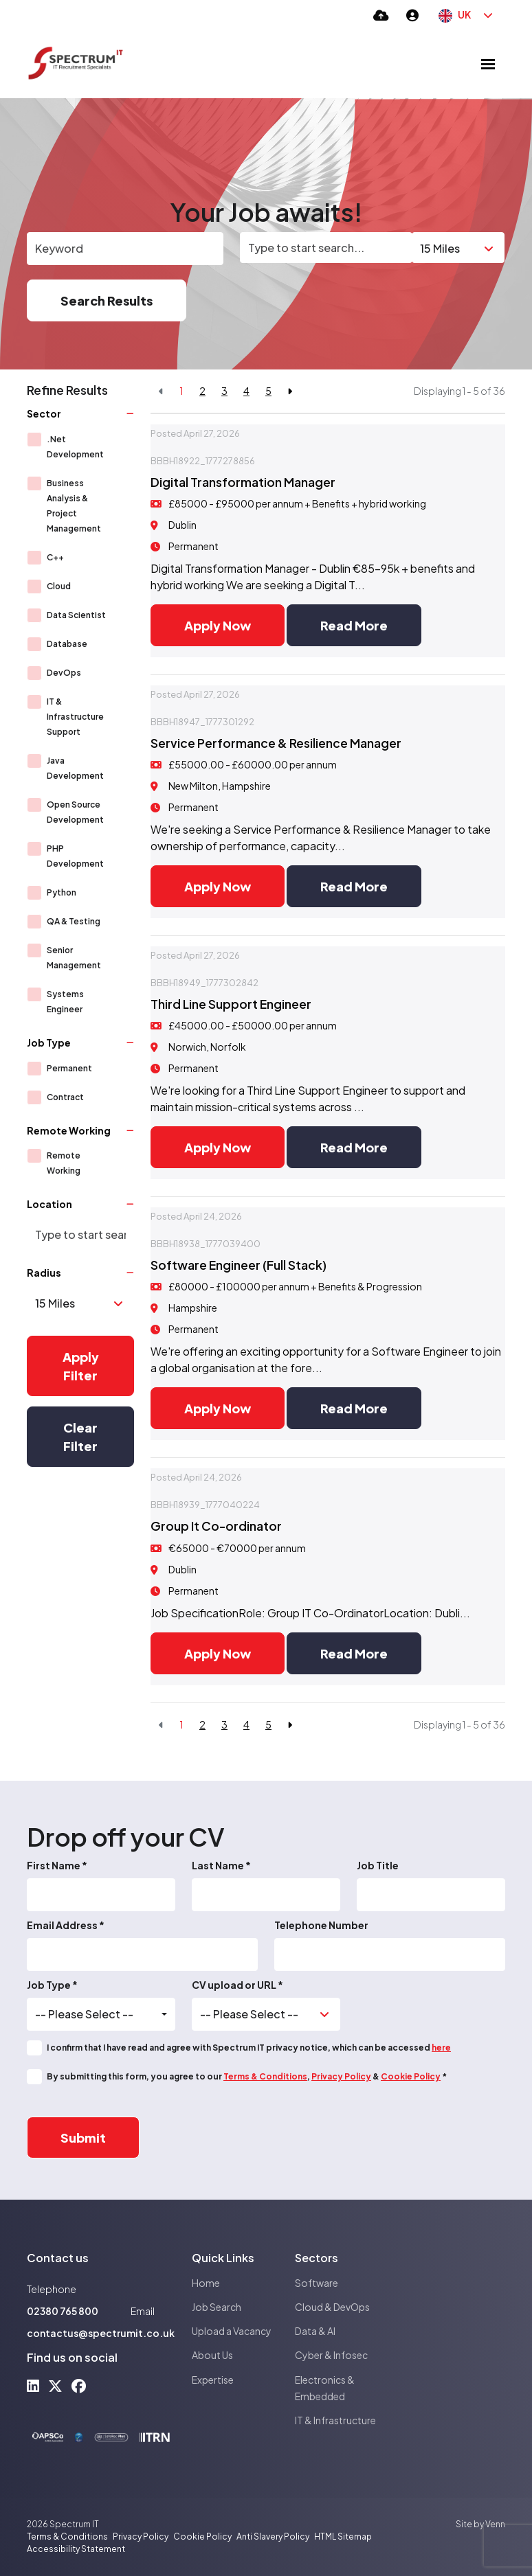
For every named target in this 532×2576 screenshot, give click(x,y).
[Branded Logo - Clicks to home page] (75, 64)
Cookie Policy (411, 2076)
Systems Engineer (65, 1001)
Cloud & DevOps (332, 2307)
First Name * (57, 1865)
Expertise (213, 2379)
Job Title (378, 1865)
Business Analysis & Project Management (74, 506)
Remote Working (63, 1163)
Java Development (75, 768)
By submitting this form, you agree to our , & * (247, 2076)
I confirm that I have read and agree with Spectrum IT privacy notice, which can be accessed (249, 2047)
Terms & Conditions (265, 2076)
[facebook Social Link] (78, 2385)
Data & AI (315, 2331)
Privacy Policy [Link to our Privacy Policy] (140, 2536)
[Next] (289, 391)
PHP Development (75, 856)
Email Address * (65, 1925)
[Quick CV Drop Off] (381, 15)
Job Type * (52, 1985)
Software (316, 2283)
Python (61, 892)
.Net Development (75, 446)
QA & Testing (73, 921)
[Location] (326, 247)
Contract (65, 1097)
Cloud (59, 586)
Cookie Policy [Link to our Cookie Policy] (202, 2536)
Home (206, 2283)
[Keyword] (125, 248)
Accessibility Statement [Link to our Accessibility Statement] (76, 2549)
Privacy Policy (341, 2076)
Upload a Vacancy (231, 2331)
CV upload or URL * (237, 1985)
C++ (55, 557)
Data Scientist (76, 615)
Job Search (216, 2307)
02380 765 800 (62, 2311)
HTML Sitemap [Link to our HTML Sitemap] (343, 2536)
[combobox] (101, 2014)
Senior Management (74, 957)
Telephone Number (321, 1925)
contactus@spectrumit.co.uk (101, 2333)
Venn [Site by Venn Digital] (495, 2524)
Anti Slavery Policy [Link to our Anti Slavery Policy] (272, 2536)
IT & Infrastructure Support (75, 716)
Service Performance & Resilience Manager (276, 743)
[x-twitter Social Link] (55, 2385)
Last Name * (221, 1865)
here (441, 2047)
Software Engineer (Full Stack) (238, 1265)
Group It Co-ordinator (216, 1526)
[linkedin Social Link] (33, 2385)
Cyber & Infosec (331, 2355)
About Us (212, 2355)
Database (67, 644)
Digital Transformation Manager (243, 482)
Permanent (69, 1068)
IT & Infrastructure (335, 2420)
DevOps (64, 673)
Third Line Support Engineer (231, 1004)
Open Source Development (75, 812)
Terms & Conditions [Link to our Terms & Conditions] (67, 2536)
